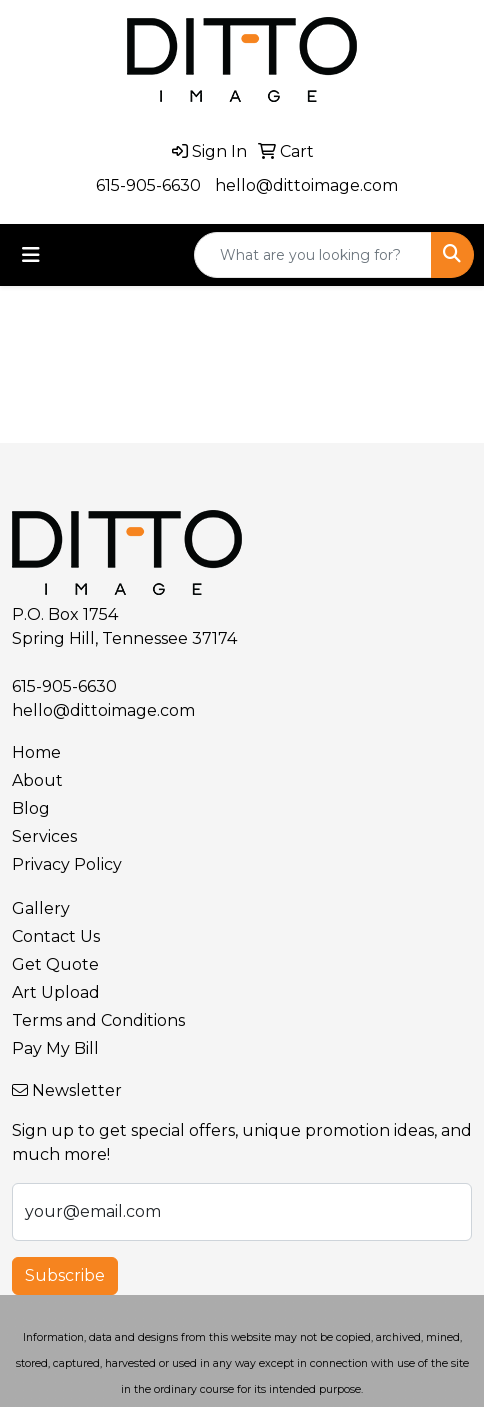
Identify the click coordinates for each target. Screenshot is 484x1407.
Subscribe (65, 1275)
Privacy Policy (67, 864)
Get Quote (55, 964)
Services (44, 836)
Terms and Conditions (98, 1020)
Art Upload (56, 992)
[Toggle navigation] (31, 255)
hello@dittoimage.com (306, 185)
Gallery (41, 908)
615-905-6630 (148, 185)
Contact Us (56, 936)
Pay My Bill (55, 1048)
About (37, 780)
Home (36, 752)
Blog (31, 808)
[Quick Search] (313, 255)
